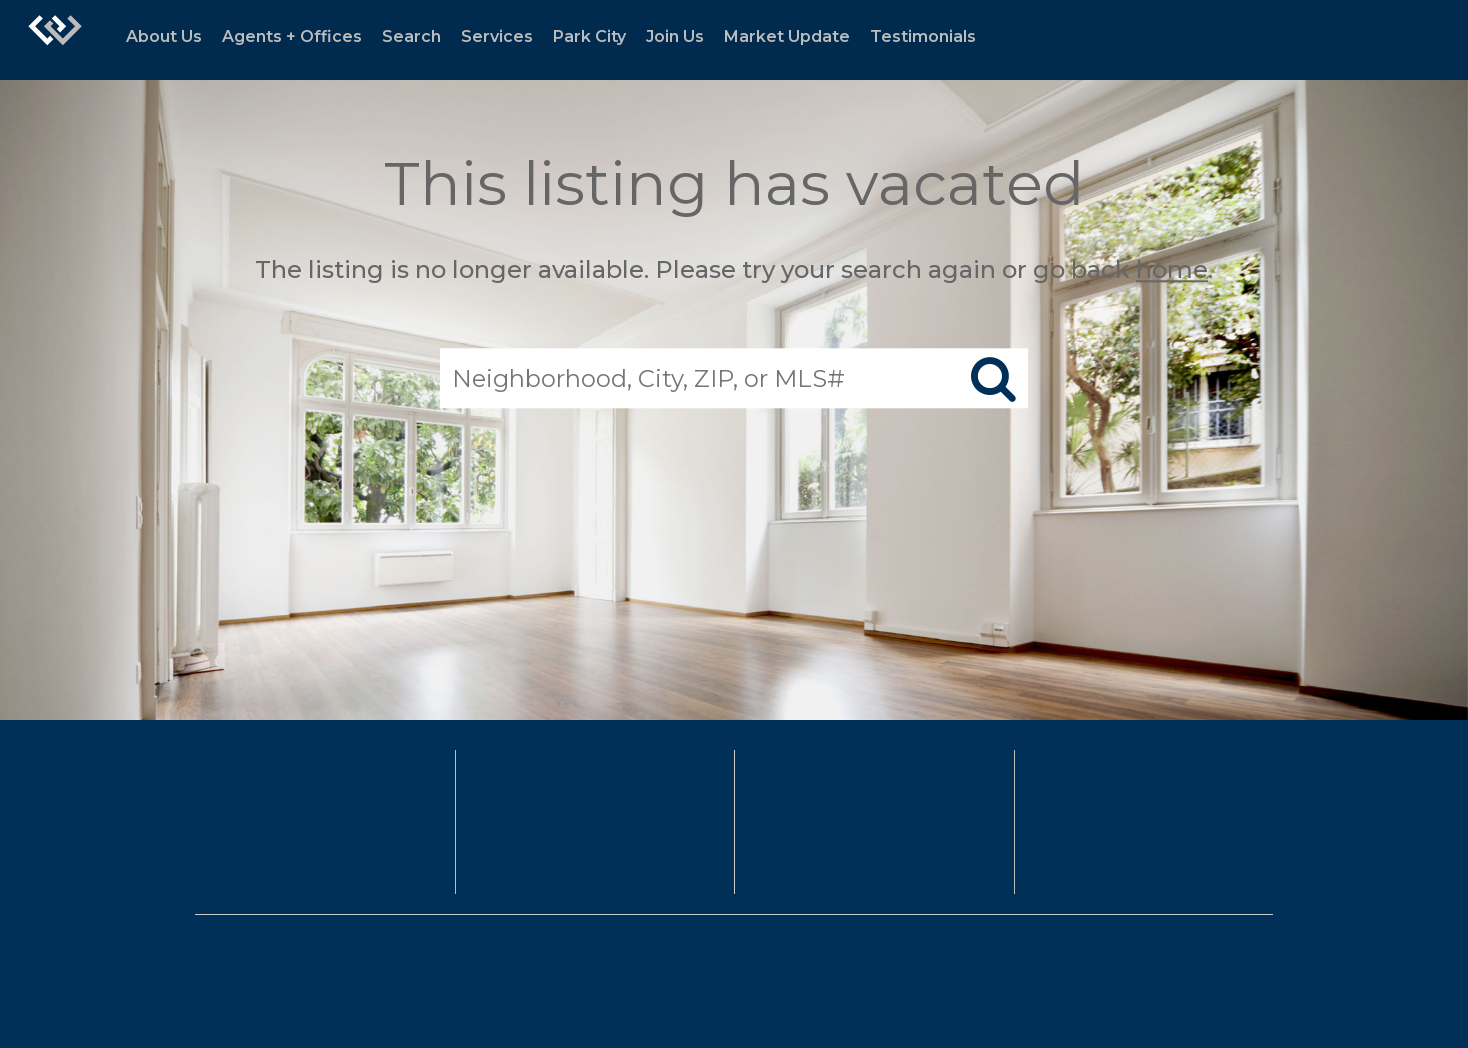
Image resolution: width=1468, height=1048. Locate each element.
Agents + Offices (292, 36)
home (1172, 269)
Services (497, 36)
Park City (589, 36)
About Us (164, 36)
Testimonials (923, 36)
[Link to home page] (55, 40)
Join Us (675, 36)
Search (411, 36)
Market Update (787, 36)
